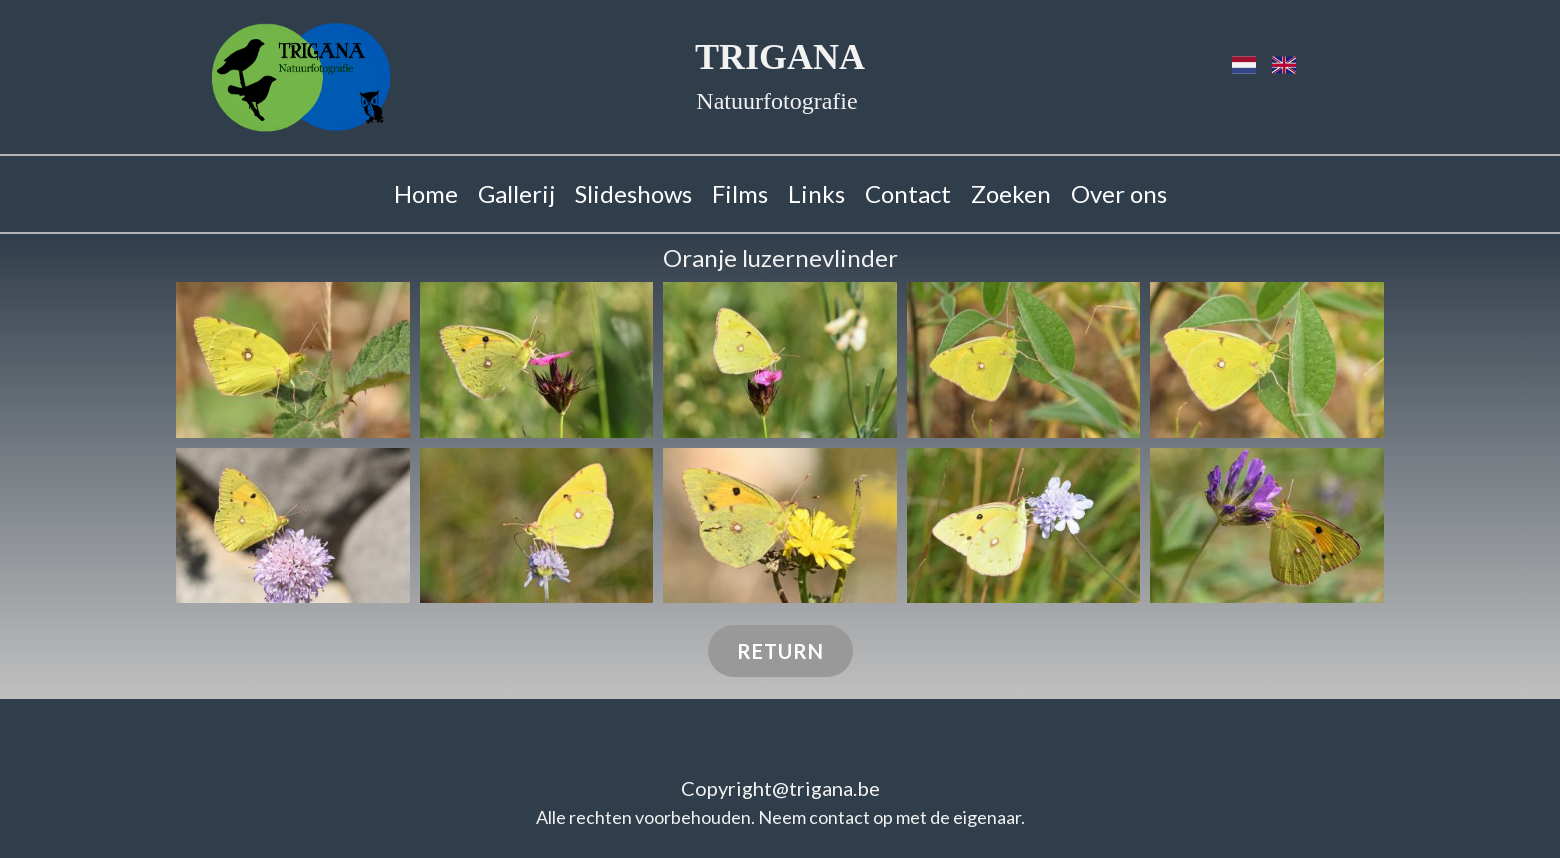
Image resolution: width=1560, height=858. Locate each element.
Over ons (1119, 193)
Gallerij (516, 193)
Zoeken (1011, 193)
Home (426, 193)
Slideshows (633, 193)
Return (780, 651)
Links (816, 193)
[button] (293, 360)
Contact (908, 193)
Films (740, 193)
